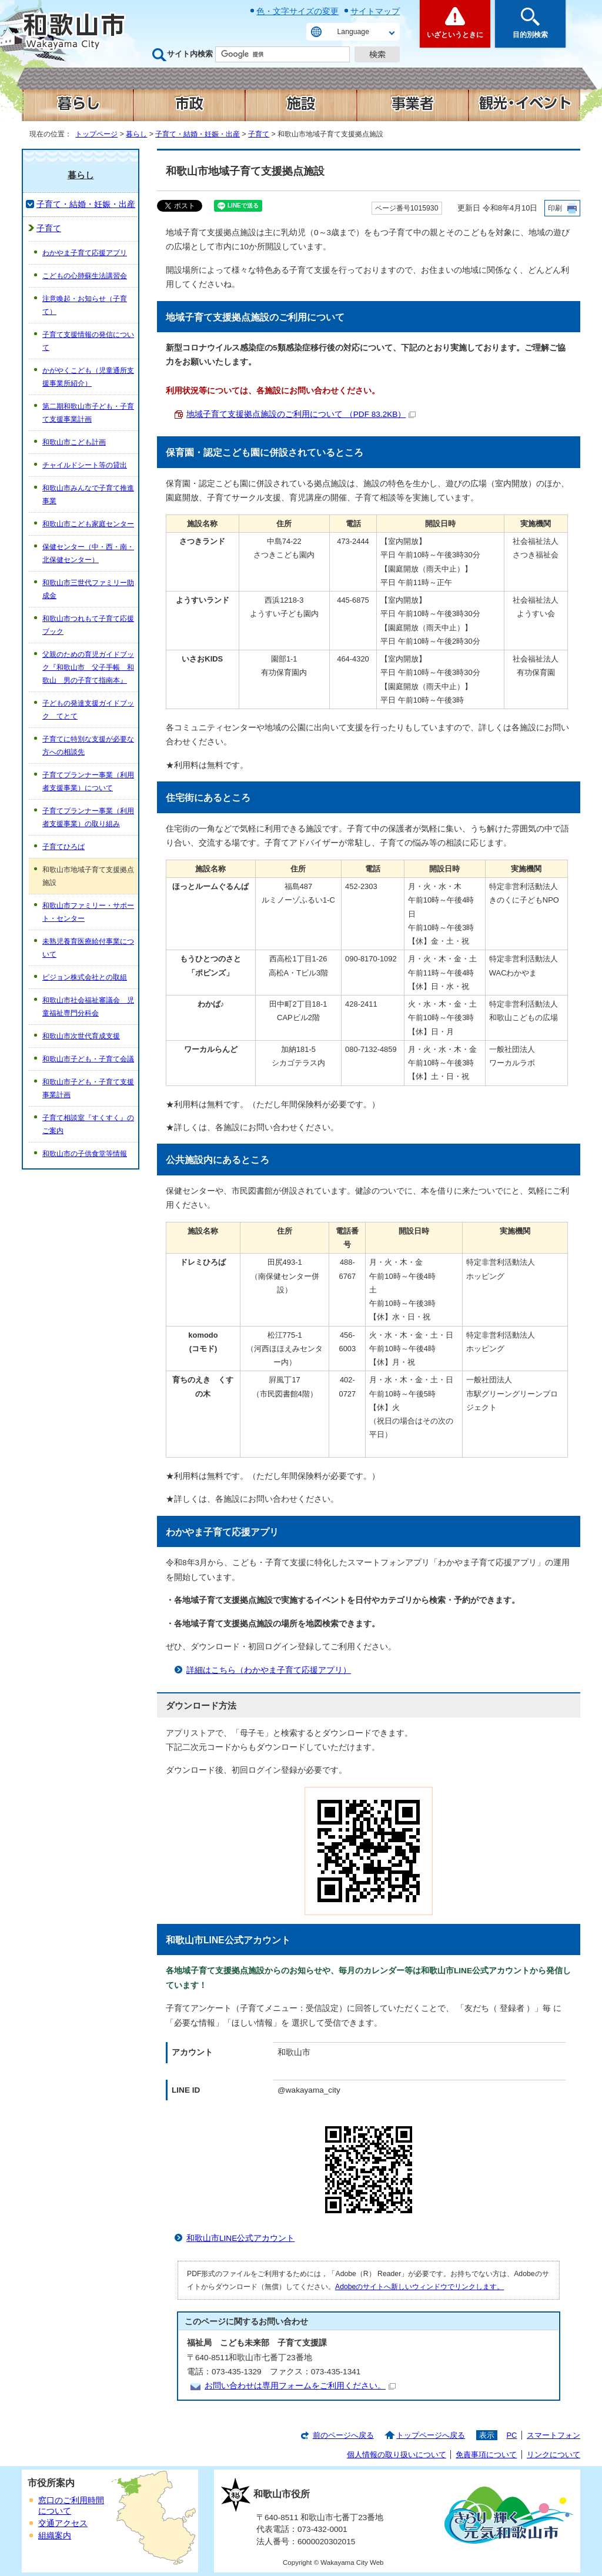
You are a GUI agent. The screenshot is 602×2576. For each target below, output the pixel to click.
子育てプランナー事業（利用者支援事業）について (88, 781)
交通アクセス (63, 2523)
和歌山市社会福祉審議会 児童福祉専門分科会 (88, 1006)
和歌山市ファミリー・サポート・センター (88, 912)
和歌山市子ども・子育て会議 (88, 1059)
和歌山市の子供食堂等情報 (84, 1154)
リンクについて (553, 2454)
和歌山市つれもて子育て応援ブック (88, 625)
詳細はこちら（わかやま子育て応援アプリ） (268, 1670)
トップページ (96, 134)
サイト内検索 (190, 53)
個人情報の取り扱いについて (396, 2454)
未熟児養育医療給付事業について (88, 947)
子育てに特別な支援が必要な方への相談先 (88, 745)
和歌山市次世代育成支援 (81, 1036)
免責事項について (486, 2454)
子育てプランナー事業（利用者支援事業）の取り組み (88, 817)
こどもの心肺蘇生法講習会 (84, 276)
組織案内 (54, 2535)
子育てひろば (63, 847)
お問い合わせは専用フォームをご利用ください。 (300, 2385)
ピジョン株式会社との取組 (84, 977)
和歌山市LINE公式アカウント (240, 2238)
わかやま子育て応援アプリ (84, 253)
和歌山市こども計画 (74, 442)
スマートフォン (553, 2435)
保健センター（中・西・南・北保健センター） (88, 553)
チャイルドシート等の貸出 (84, 465)
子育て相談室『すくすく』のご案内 (88, 1124)
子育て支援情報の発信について (88, 341)
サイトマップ (375, 11)
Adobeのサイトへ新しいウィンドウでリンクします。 (419, 2287)
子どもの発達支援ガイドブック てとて (88, 709)
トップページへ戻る (430, 2435)
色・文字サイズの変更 (297, 11)
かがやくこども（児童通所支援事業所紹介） (88, 376)
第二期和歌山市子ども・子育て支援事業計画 (88, 412)
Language (353, 32)
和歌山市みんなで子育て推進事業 (88, 494)
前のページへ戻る (343, 2435)
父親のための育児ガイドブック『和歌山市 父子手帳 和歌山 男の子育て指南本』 (88, 667)
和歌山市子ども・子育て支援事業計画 (88, 1088)
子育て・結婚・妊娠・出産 (197, 134)
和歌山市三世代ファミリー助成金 (88, 589)
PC (511, 2435)
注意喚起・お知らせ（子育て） (84, 305)
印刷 (555, 208)
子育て (258, 134)
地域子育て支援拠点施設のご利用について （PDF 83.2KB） (301, 414)
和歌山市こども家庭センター (88, 524)
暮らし (136, 134)
